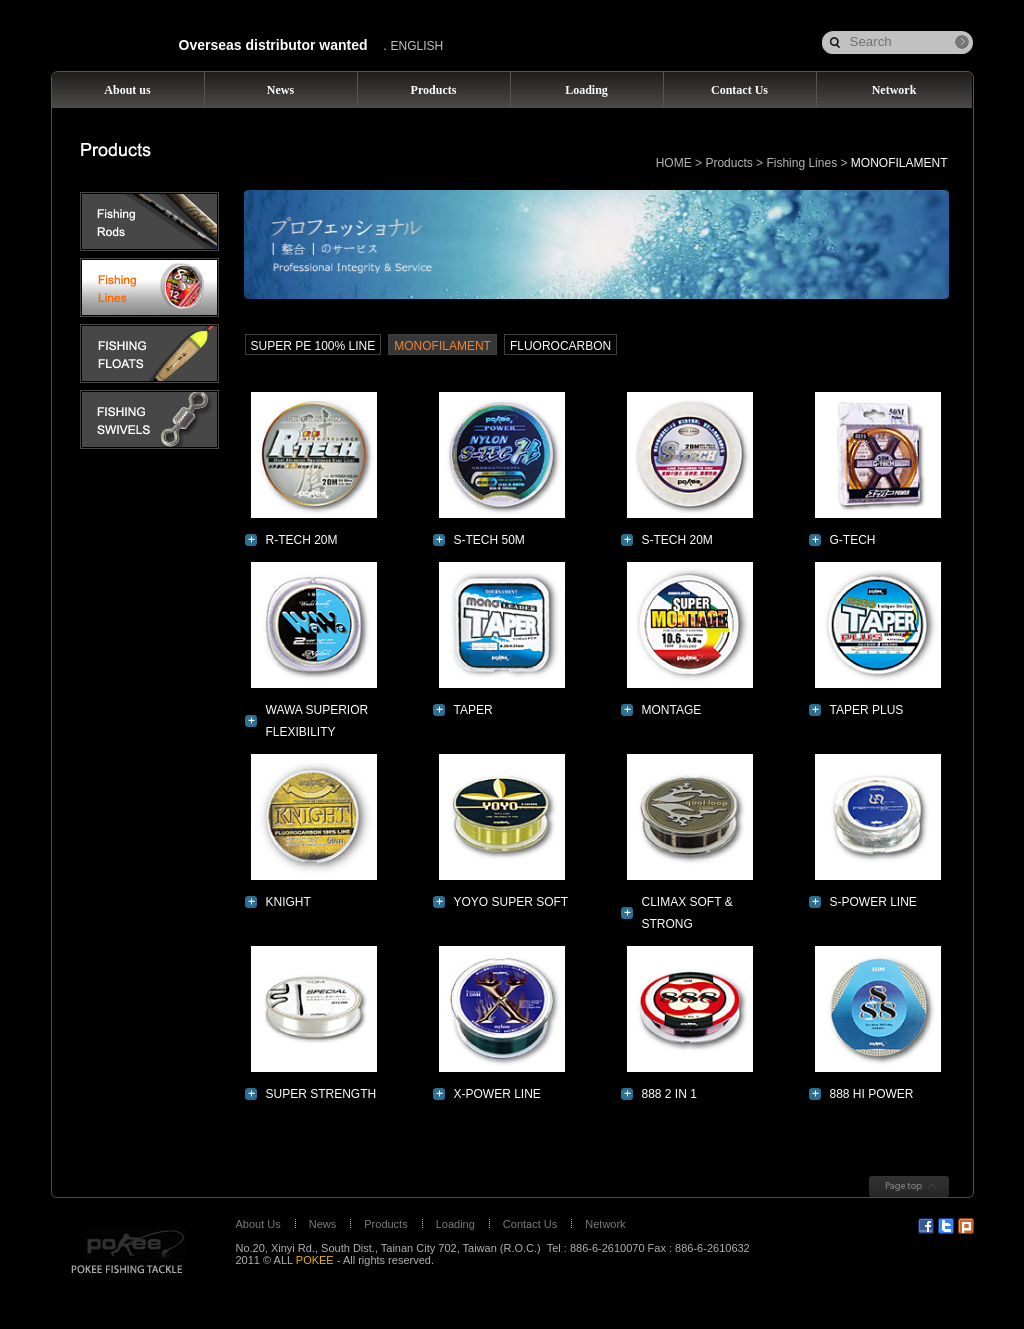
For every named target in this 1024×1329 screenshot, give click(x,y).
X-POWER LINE (497, 1094)
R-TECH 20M (302, 540)
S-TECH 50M (489, 540)
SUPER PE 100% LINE (313, 346)
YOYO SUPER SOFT (511, 902)
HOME (674, 163)
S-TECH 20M (677, 540)
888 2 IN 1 (669, 1094)
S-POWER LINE (873, 902)
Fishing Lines (801, 163)
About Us (258, 1224)
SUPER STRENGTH (321, 1094)
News (323, 1224)
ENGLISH (417, 46)
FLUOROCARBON (560, 346)
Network (605, 1224)
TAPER (473, 710)
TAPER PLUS (867, 710)
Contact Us (530, 1224)
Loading (455, 1224)
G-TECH (853, 540)
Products (728, 163)
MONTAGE (672, 710)
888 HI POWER (872, 1094)
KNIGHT (288, 902)
